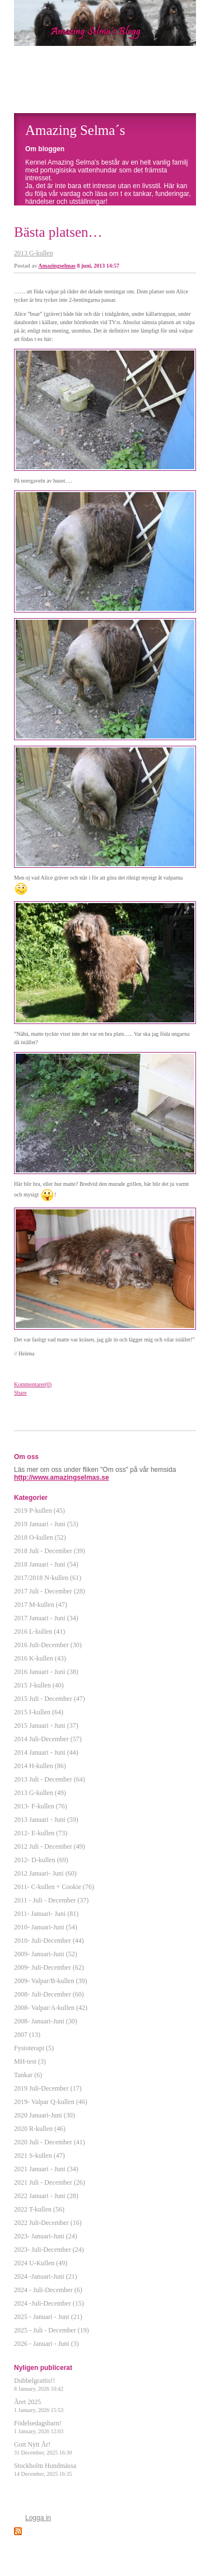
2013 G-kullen (33, 253)
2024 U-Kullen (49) (40, 2263)
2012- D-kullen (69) (41, 1860)
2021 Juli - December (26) (49, 2182)
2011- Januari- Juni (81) (46, 1914)
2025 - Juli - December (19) (51, 2330)
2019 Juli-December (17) (48, 2088)
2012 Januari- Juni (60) (45, 1873)
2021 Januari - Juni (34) (46, 2169)
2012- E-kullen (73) (40, 1833)
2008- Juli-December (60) (49, 1994)
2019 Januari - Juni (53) (46, 1524)
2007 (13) (27, 2035)
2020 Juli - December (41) (49, 2142)
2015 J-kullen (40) (39, 1685)
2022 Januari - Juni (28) (46, 2196)
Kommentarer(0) (33, 1384)
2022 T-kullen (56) (39, 2209)
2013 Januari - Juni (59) (46, 1820)
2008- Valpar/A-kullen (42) (50, 2008)
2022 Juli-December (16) (48, 2223)
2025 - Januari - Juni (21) (48, 2317)
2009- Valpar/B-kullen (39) (50, 1981)
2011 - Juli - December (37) (51, 1900)
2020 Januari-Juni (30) (44, 2115)
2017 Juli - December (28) (49, 1591)
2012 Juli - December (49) (49, 1846)
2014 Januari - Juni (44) (46, 1752)
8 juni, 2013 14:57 (98, 266)
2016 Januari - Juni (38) (46, 1672)
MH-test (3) (30, 2061)
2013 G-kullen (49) (40, 1793)
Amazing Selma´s (75, 130)
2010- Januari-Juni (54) (45, 1927)
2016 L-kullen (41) (39, 1631)
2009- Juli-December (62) (49, 1967)
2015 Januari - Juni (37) (46, 1725)
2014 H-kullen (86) (40, 1766)
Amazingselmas (57, 266)
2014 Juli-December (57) (48, 1739)
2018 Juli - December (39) (49, 1551)
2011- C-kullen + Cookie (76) (54, 1887)
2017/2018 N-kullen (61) (47, 1578)
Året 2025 (38, 2405)
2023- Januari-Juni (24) (45, 2236)
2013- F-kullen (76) (40, 1806)
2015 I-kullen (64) (38, 1712)
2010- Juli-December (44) (49, 1940)
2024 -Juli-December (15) (49, 2303)
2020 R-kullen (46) (40, 2129)
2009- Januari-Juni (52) (45, 1954)
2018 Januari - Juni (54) (46, 1564)
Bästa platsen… (58, 232)
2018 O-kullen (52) (40, 1537)
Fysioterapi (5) (34, 2048)
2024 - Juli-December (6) (48, 2290)
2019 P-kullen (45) (39, 1510)
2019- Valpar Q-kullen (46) (50, 2102)
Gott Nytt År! (43, 2448)
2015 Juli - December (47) (49, 1699)
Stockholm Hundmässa (45, 2469)
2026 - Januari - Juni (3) (46, 2344)
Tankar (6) (28, 2075)
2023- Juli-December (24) (49, 2250)
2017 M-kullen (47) (40, 1605)
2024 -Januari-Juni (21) (45, 2276)
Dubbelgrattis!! (38, 2384)
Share (20, 1393)
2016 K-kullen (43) (40, 1658)
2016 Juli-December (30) (48, 1645)
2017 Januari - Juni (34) (46, 1618)
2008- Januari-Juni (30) (45, 2021)
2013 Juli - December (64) (49, 1779)
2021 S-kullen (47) (39, 2155)
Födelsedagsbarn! (38, 2426)
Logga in (38, 2518)
